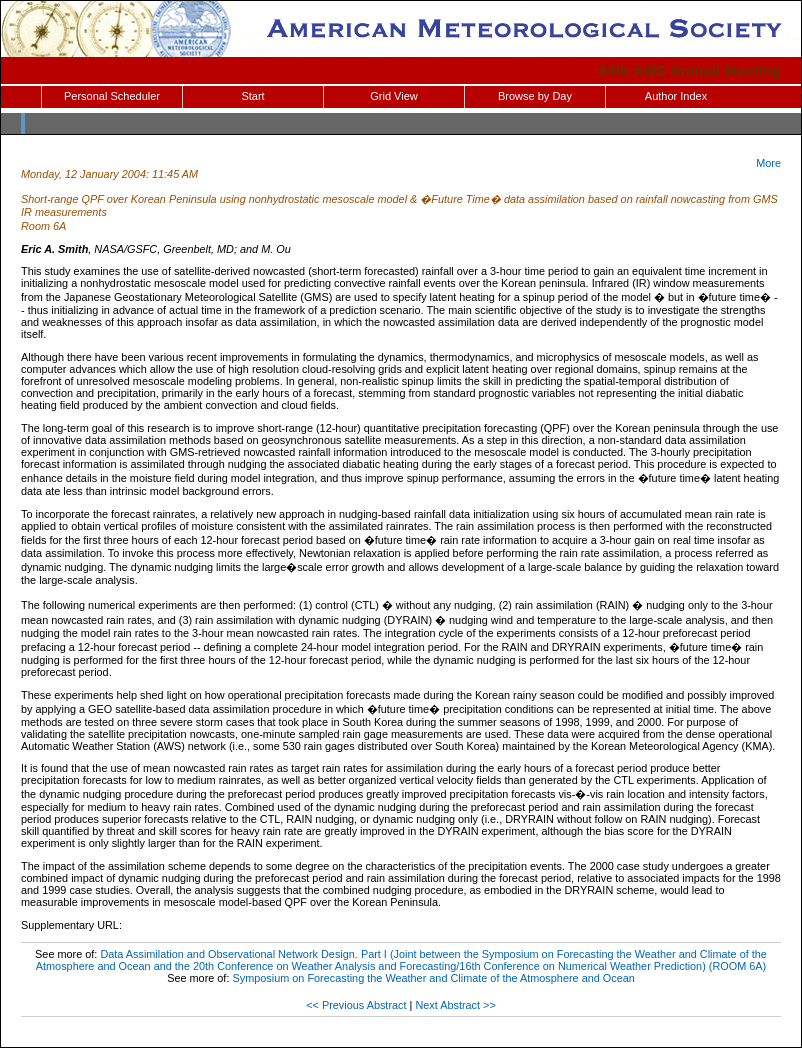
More (768, 163)
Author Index (676, 96)
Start (252, 96)
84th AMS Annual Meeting (690, 70)
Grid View (393, 96)
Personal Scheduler (112, 96)
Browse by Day (535, 96)
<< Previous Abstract (356, 1005)
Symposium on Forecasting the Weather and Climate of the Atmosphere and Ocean (433, 978)
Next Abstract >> (455, 1005)
